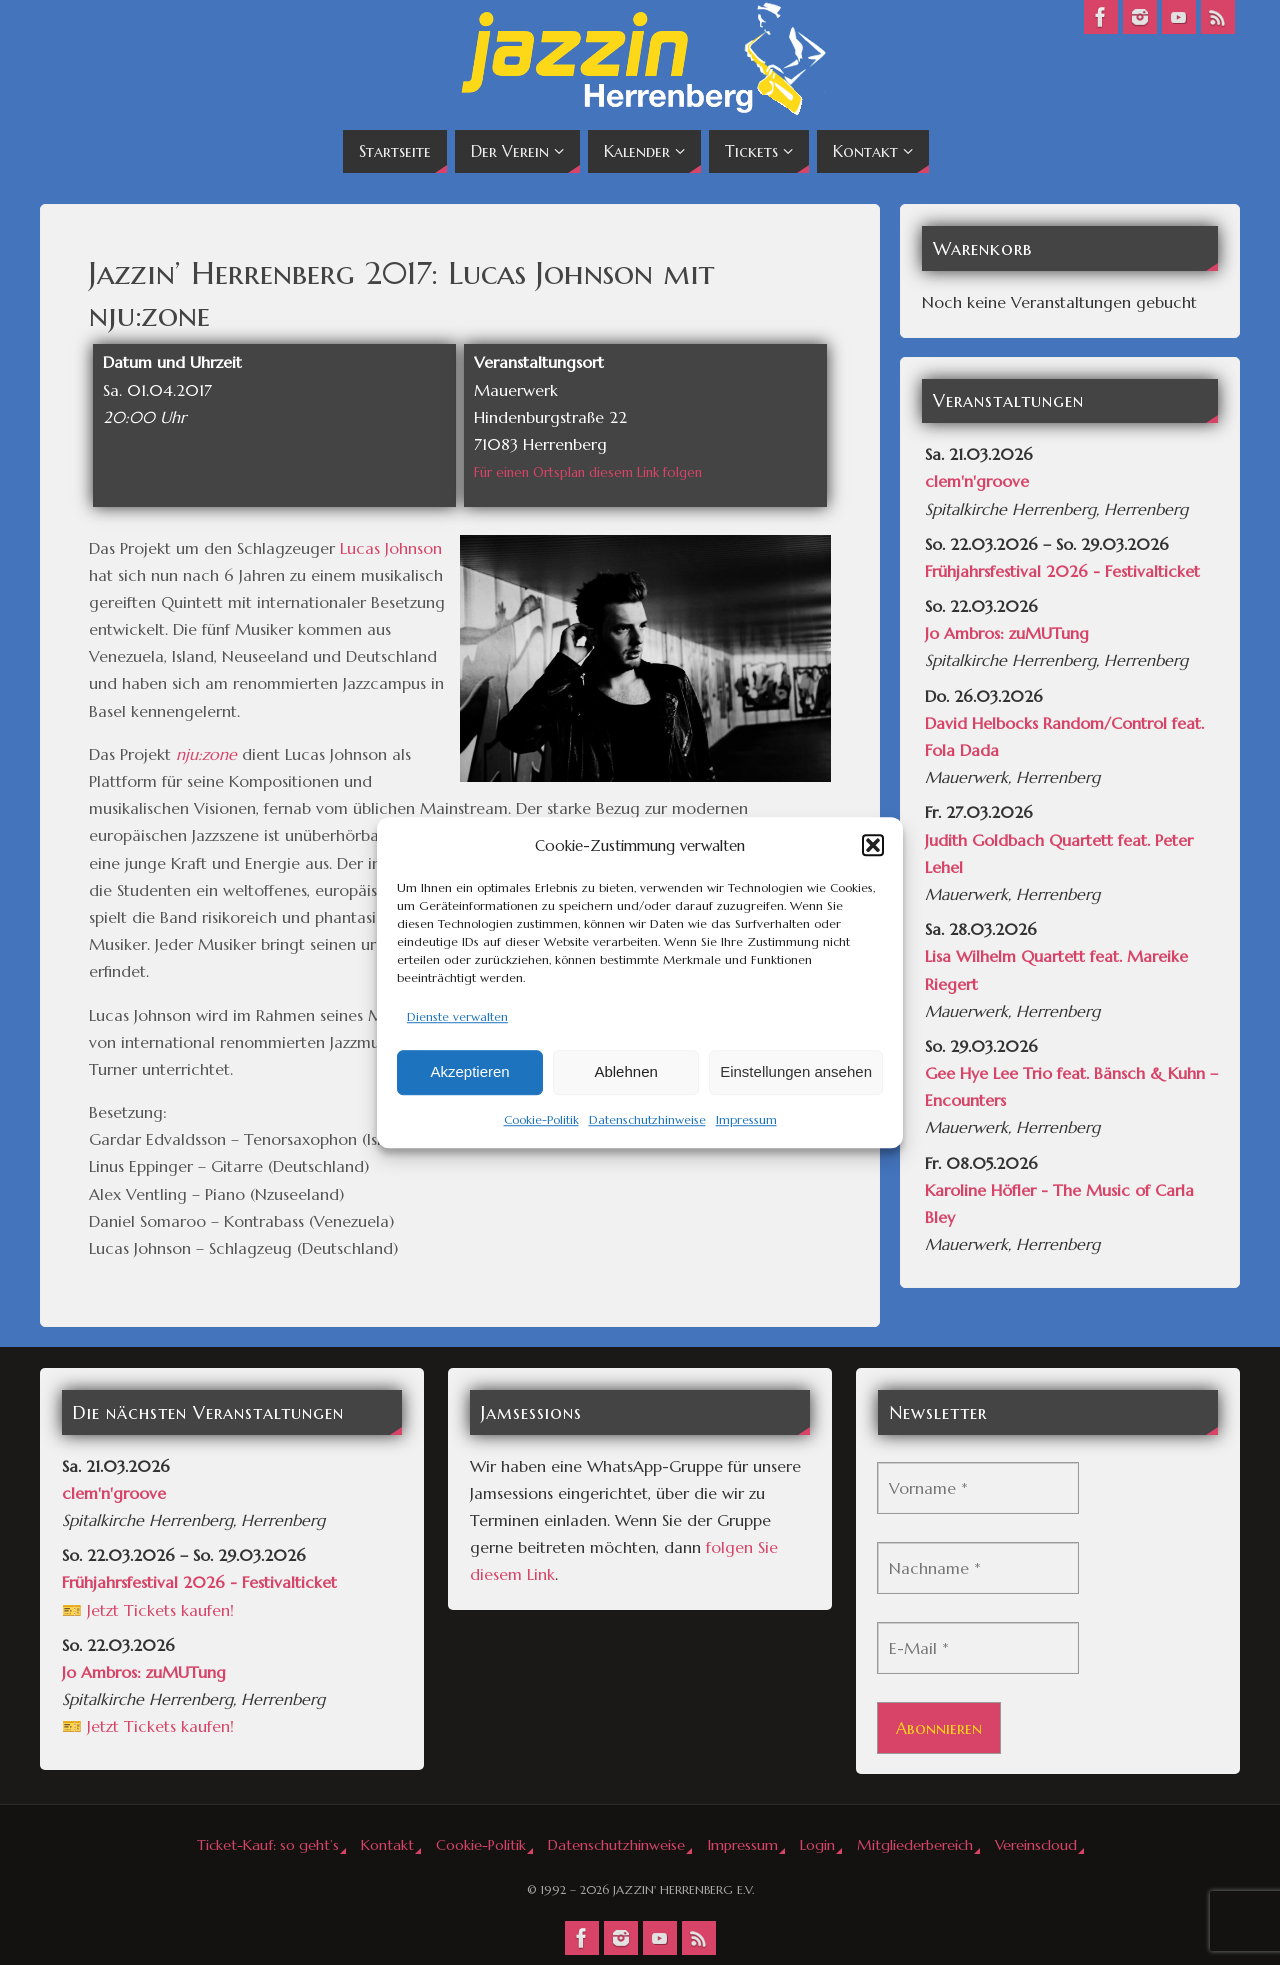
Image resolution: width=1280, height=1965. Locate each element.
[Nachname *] (978, 1568)
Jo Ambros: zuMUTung (1007, 633)
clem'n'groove (977, 481)
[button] (873, 845)
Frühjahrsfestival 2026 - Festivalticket (1062, 571)
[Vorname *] (978, 1488)
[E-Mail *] (978, 1648)
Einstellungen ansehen (796, 1072)
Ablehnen (625, 1072)
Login (817, 1845)
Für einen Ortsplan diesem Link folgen (588, 472)
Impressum (746, 1119)
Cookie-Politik (541, 1119)
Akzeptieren (469, 1072)
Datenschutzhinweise (647, 1119)
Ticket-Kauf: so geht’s (268, 1845)
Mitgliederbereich (915, 1845)
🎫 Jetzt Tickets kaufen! (148, 1610)
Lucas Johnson (391, 548)
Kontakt (387, 1845)
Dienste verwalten (457, 1016)
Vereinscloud (1036, 1845)
